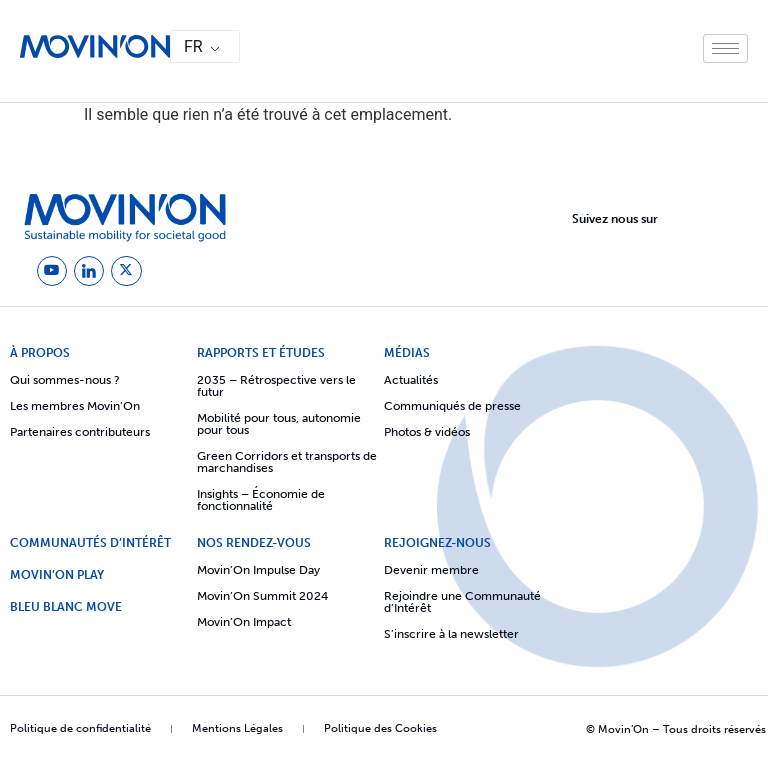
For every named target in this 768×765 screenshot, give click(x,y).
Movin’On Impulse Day (258, 566)
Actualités (411, 376)
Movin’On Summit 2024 (262, 592)
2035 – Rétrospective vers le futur (276, 382)
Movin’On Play (57, 571)
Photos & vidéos (427, 428)
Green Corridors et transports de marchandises (287, 458)
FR (193, 46)
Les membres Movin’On (75, 402)
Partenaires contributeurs (80, 428)
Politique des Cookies (380, 724)
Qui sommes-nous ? (65, 376)
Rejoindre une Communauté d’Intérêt (462, 598)
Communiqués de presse (452, 402)
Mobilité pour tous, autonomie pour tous (279, 420)
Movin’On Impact (244, 618)
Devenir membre (431, 566)
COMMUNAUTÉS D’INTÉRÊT (90, 539)
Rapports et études (261, 349)
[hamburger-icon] (725, 48)
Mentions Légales (237, 724)
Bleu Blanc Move (66, 603)
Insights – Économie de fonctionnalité (261, 496)
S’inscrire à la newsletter (451, 630)
